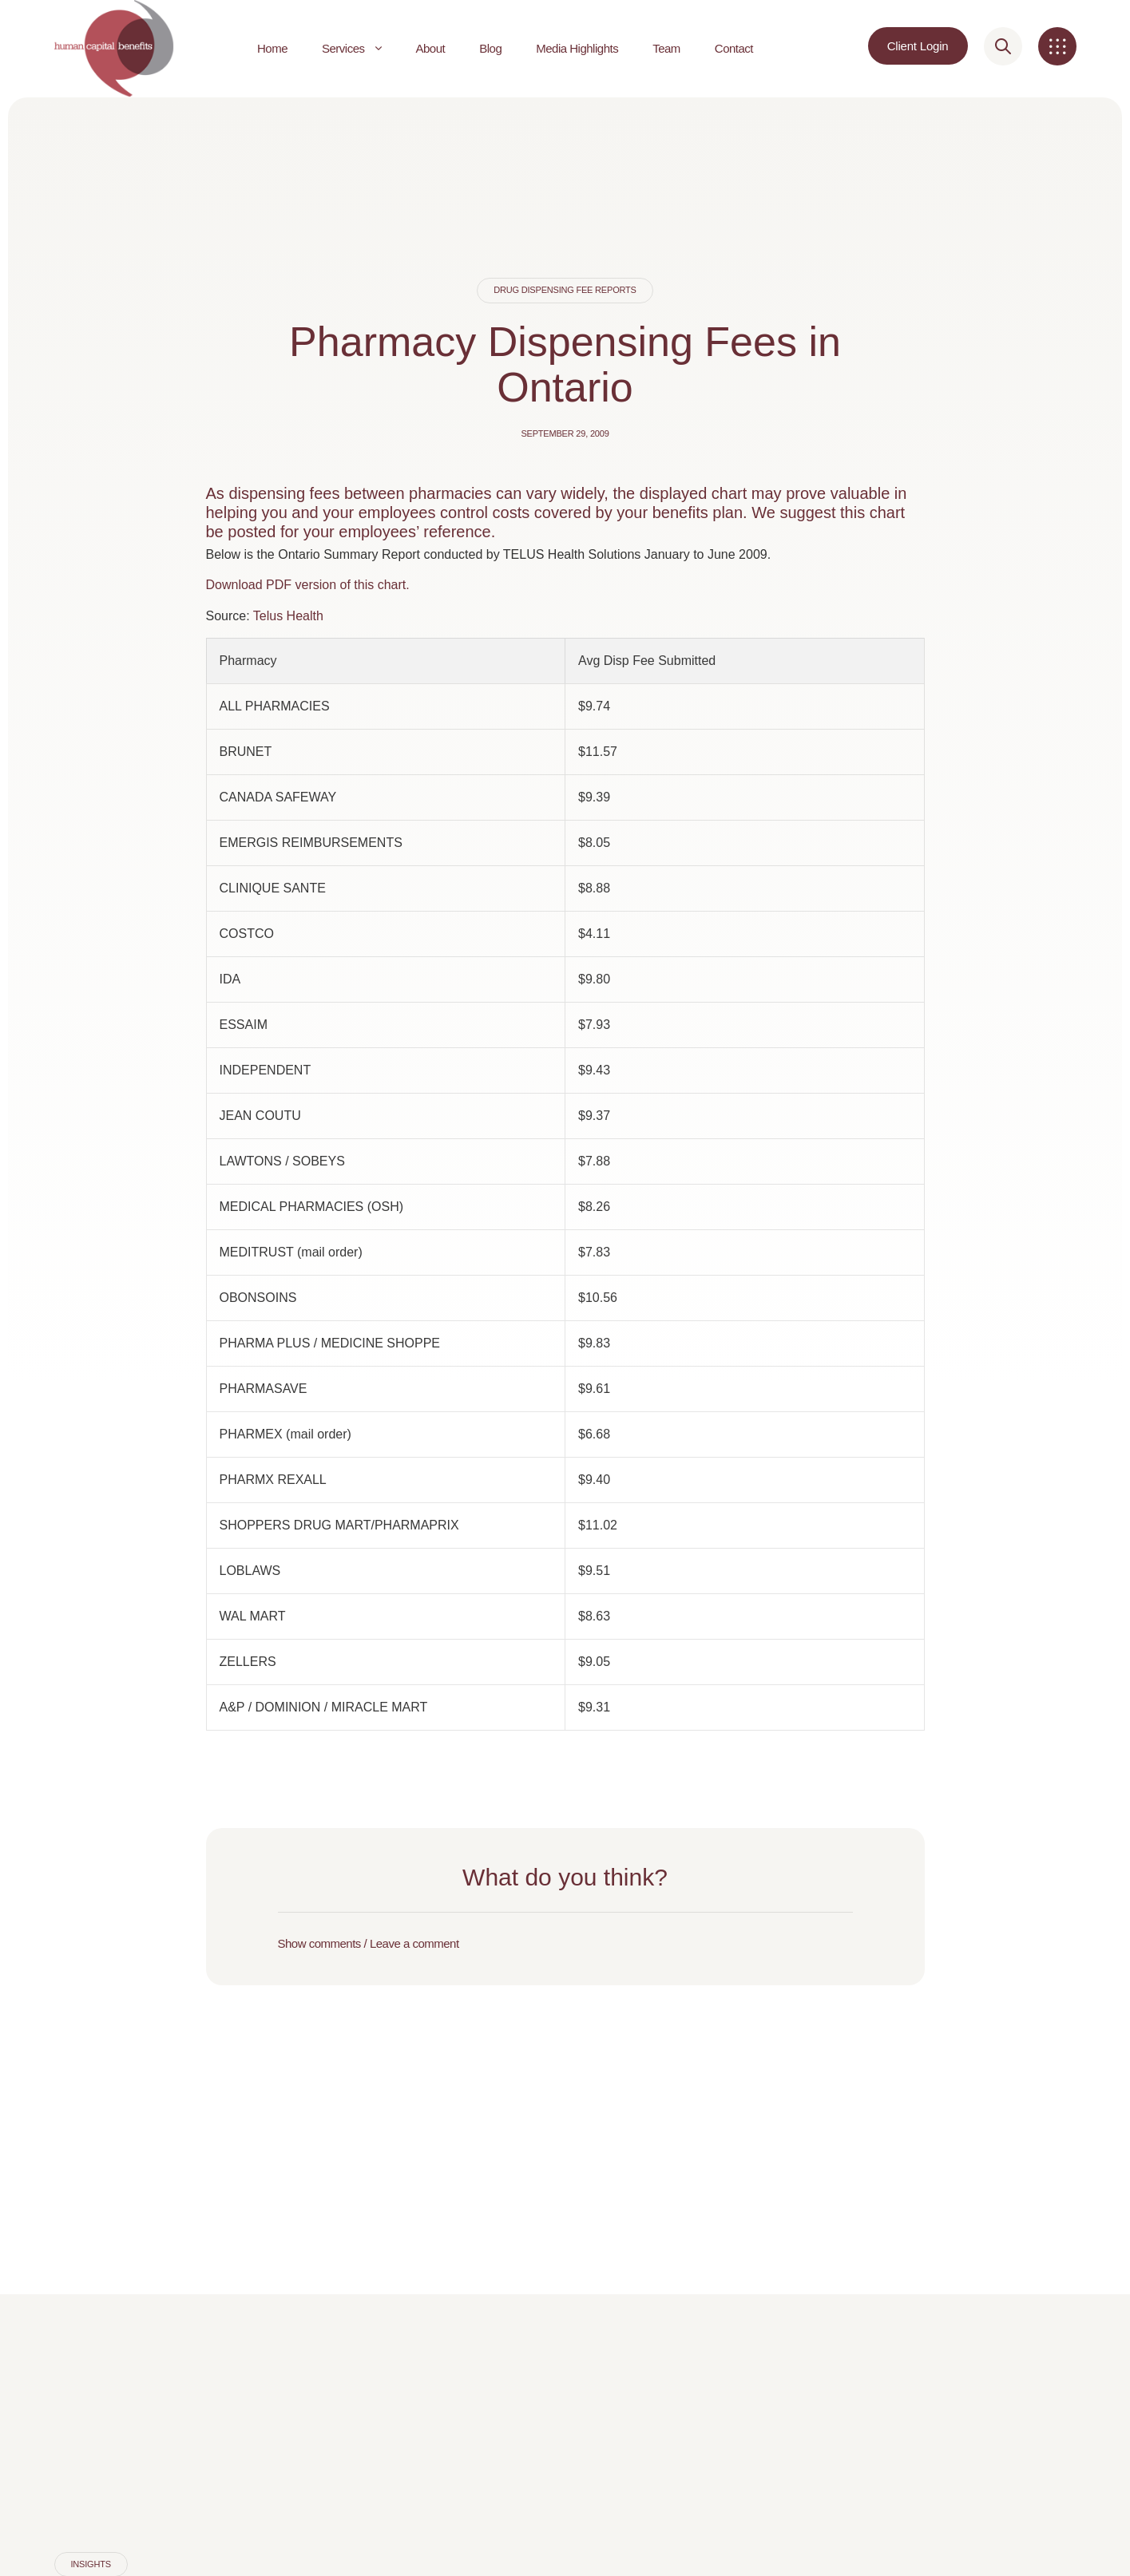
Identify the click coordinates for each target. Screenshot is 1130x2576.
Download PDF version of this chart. (308, 585)
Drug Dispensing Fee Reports (565, 290)
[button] (565, 1944)
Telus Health (288, 616)
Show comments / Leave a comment (368, 1943)
